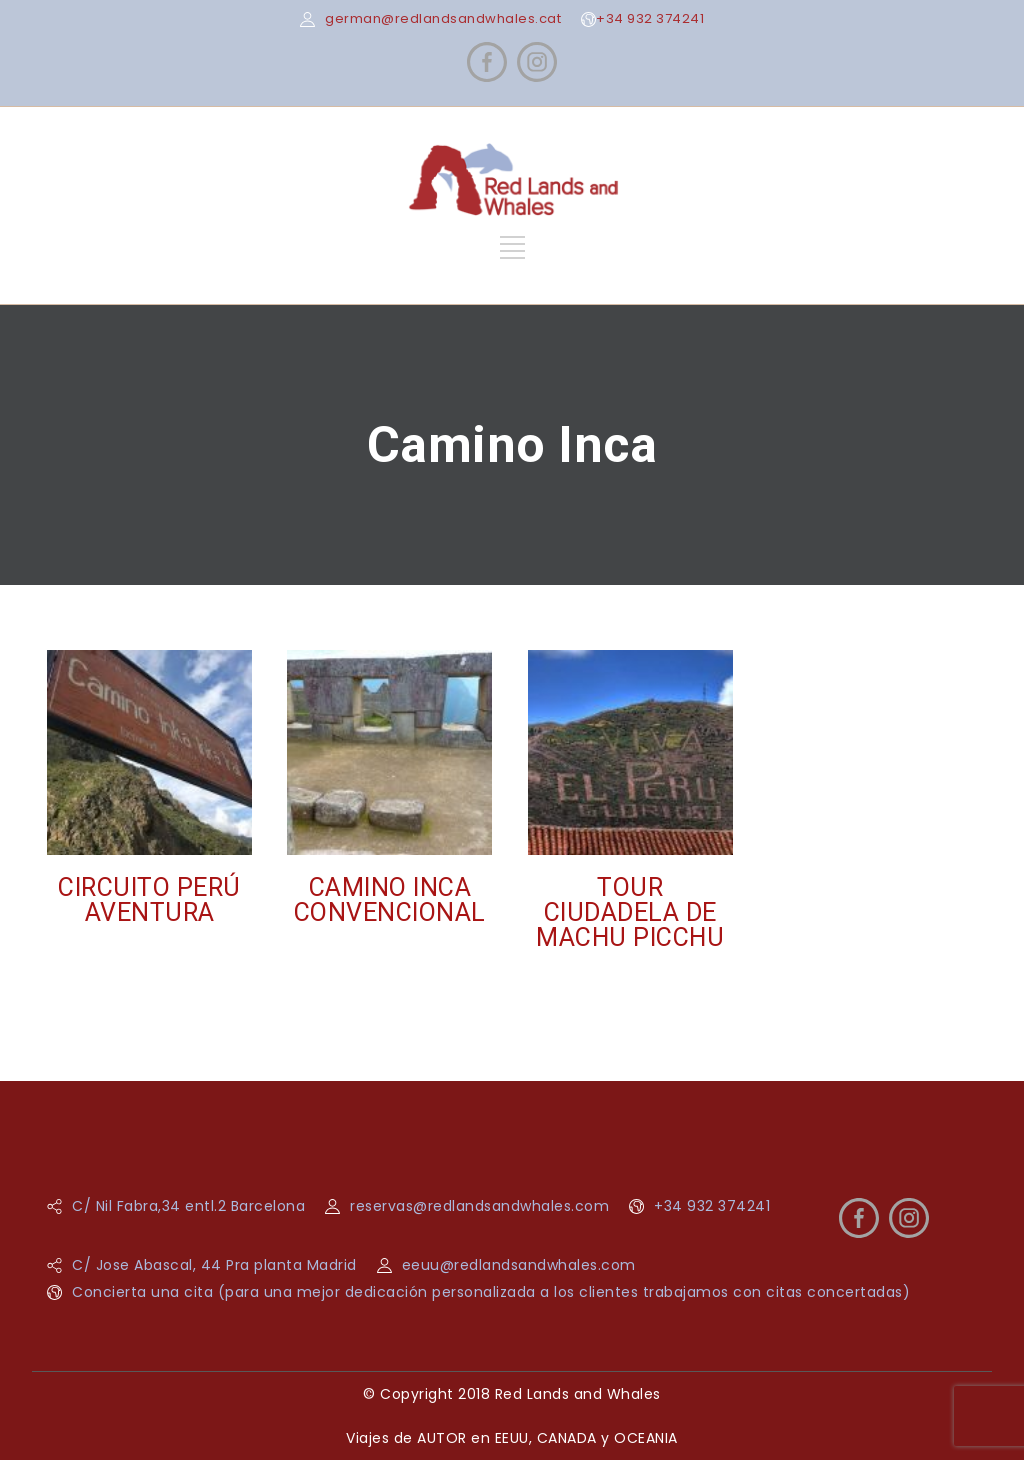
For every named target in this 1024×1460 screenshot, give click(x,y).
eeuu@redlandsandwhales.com (519, 1265)
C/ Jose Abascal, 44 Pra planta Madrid (214, 1265)
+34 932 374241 (650, 18)
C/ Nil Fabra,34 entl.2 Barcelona (188, 1206)
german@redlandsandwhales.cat (443, 18)
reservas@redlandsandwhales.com (479, 1206)
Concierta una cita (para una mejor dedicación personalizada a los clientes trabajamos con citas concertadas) (491, 1292)
